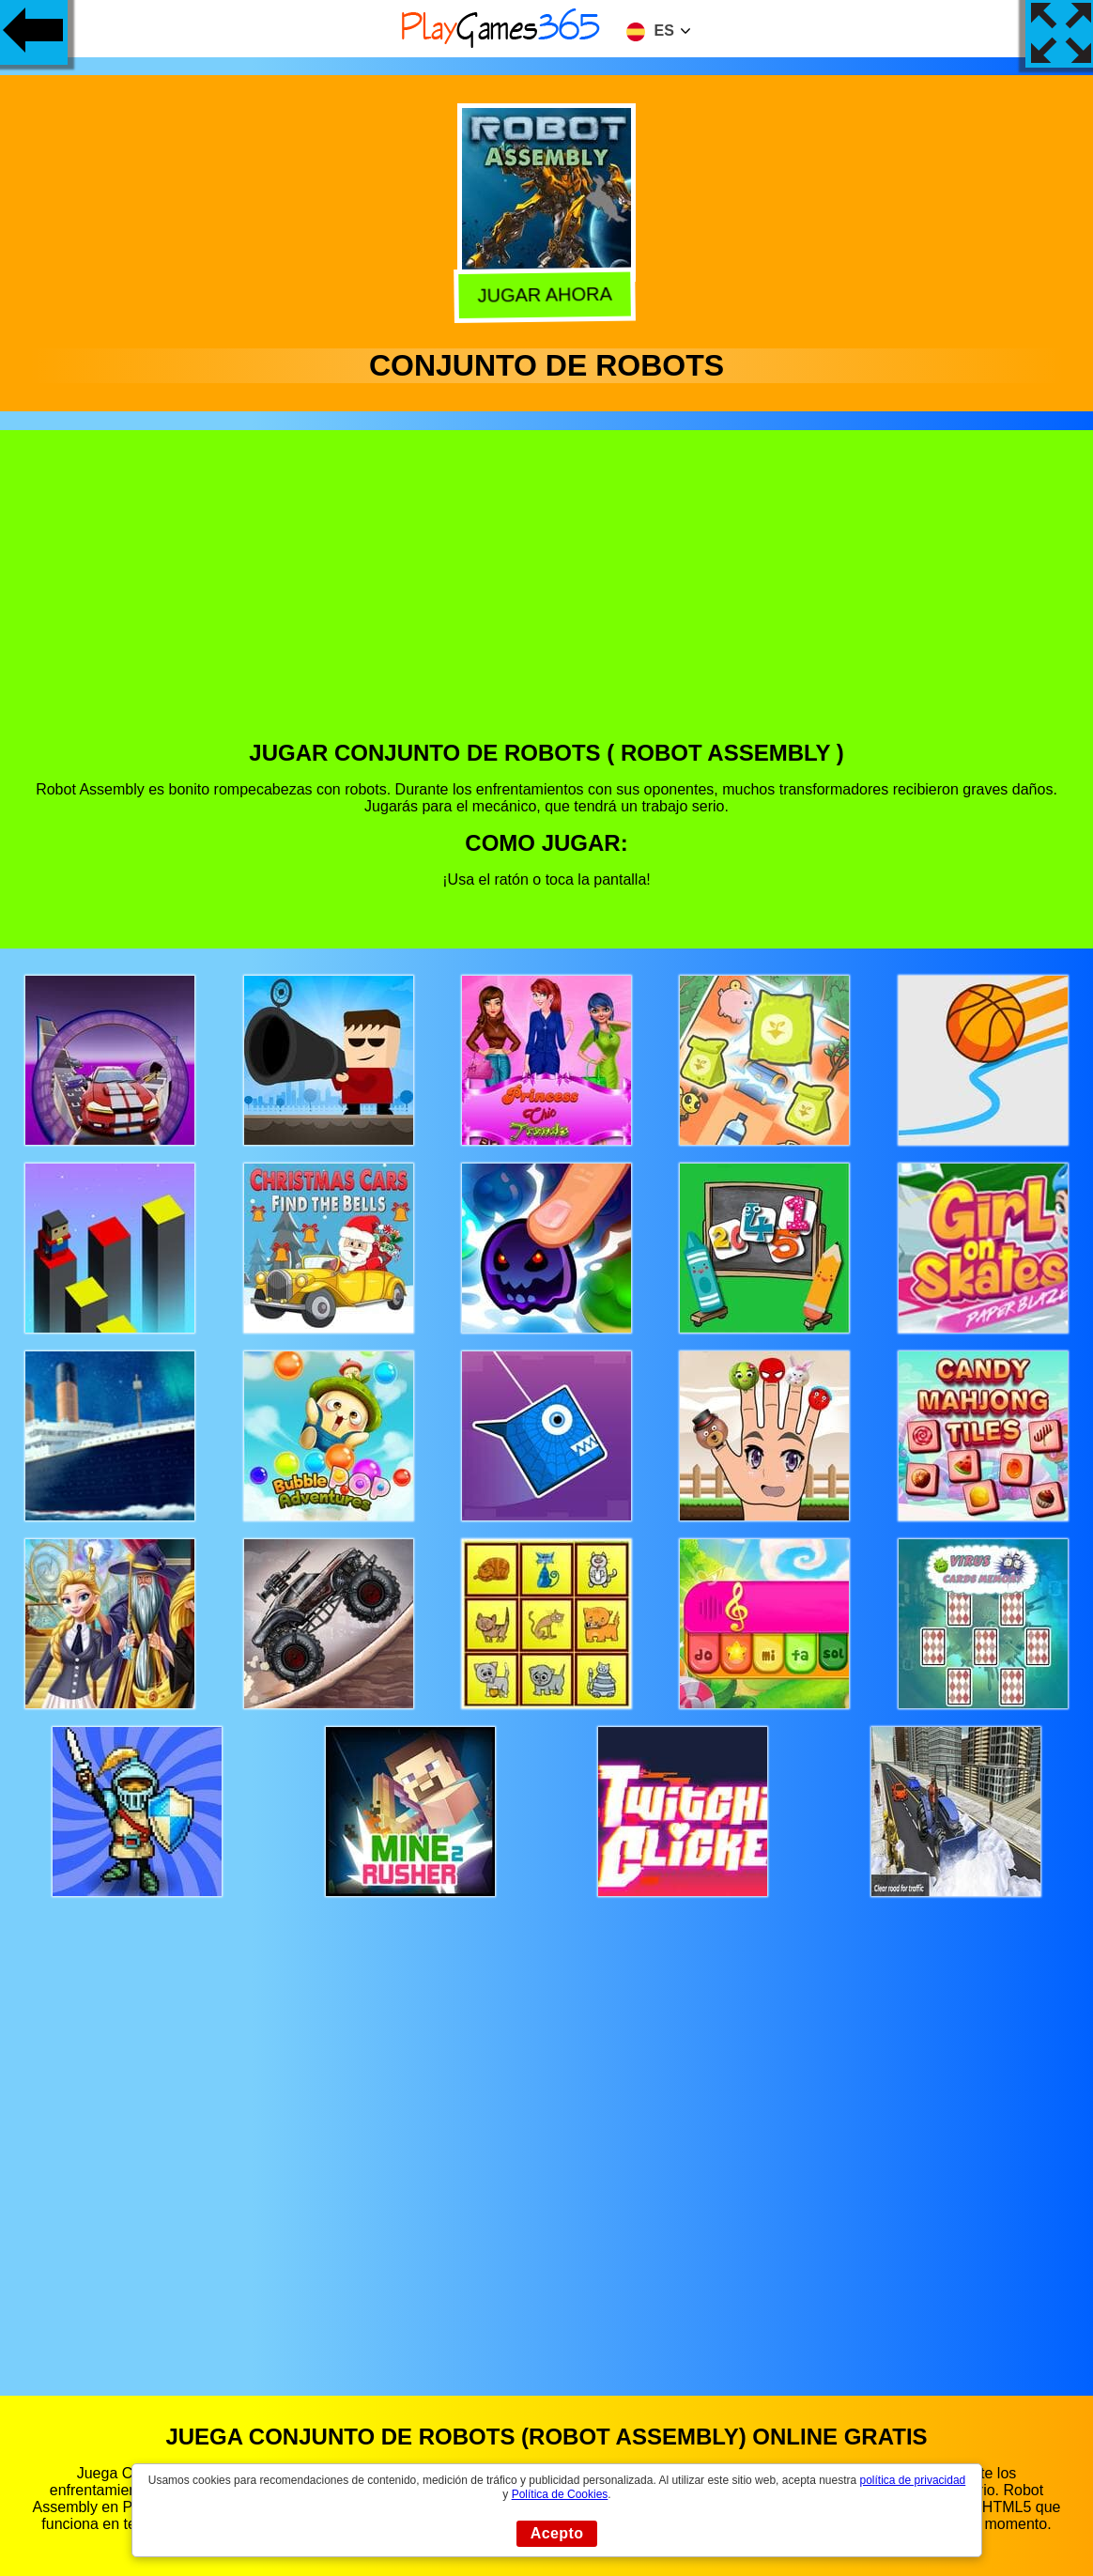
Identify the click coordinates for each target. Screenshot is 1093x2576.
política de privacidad (913, 2480)
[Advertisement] (547, 599)
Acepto (557, 2533)
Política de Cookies (560, 2494)
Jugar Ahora (548, 293)
